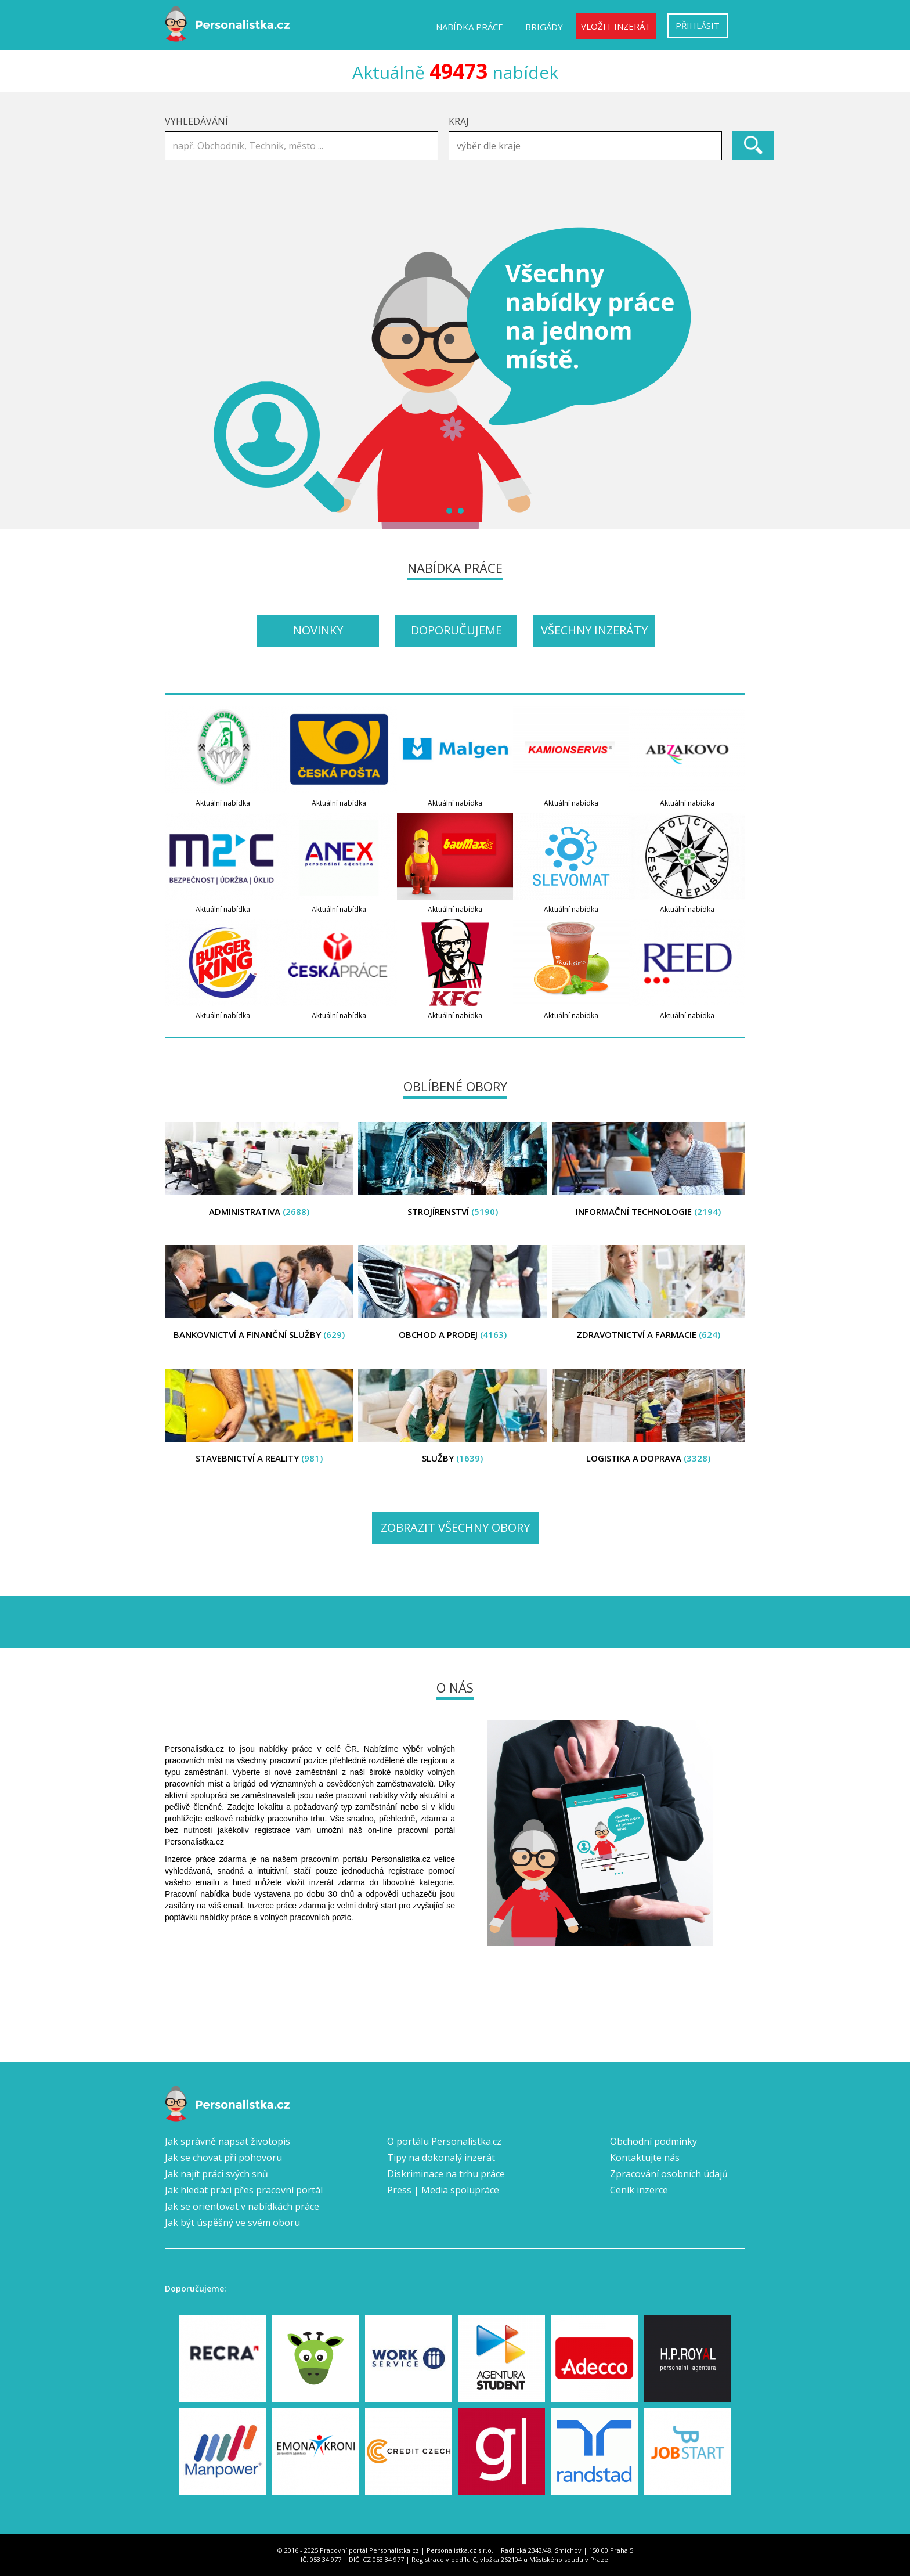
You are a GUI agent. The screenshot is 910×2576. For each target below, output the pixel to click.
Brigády (544, 27)
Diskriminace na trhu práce (446, 2173)
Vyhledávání (196, 121)
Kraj (459, 121)
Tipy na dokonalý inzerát (441, 2157)
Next (730, 378)
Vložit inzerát (616, 26)
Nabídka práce (469, 27)
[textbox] (588, 146)
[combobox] (585, 145)
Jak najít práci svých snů (216, 2173)
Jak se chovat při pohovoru (223, 2157)
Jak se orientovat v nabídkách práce (242, 2206)
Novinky (318, 630)
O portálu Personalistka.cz (444, 2141)
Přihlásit (698, 25)
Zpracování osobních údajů (669, 2173)
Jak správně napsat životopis (227, 2141)
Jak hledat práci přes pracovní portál (244, 2190)
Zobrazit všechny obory (455, 1527)
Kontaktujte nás (645, 2157)
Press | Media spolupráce (443, 2190)
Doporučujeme (456, 630)
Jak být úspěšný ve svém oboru (232, 2222)
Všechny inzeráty (594, 630)
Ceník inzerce (639, 2190)
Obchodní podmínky (653, 2141)
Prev (180, 378)
